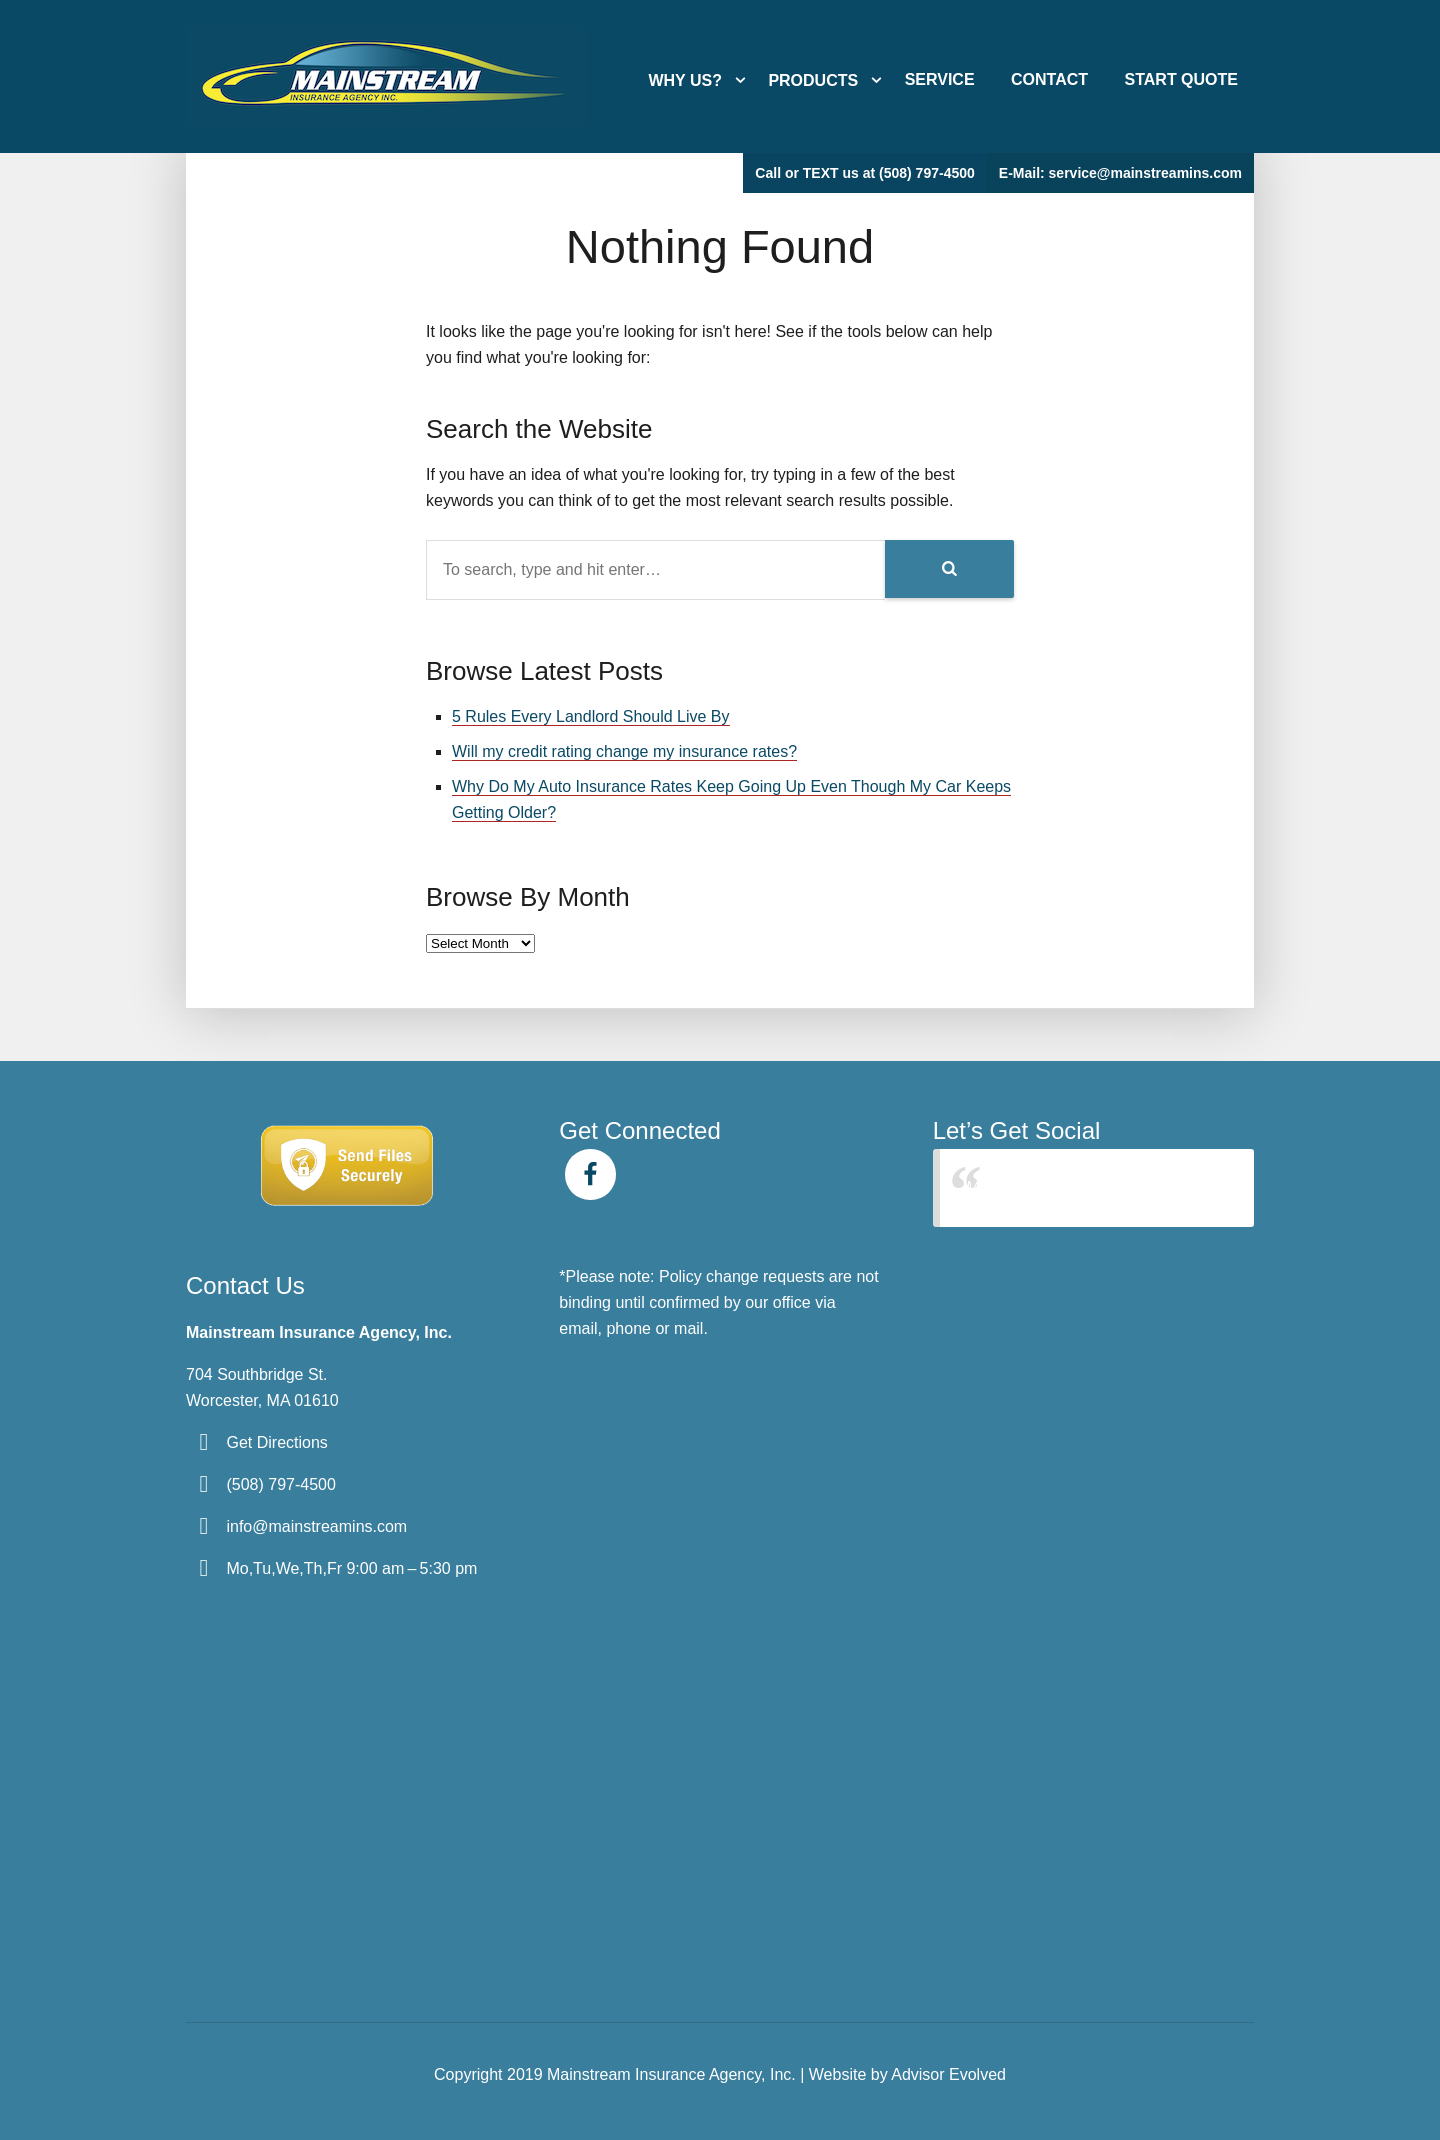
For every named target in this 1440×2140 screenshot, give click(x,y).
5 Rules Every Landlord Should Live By (591, 716)
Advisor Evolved (948, 2074)
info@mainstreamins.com (316, 1526)
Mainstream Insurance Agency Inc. (1089, 1187)
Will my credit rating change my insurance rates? (624, 751)
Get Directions (276, 1442)
